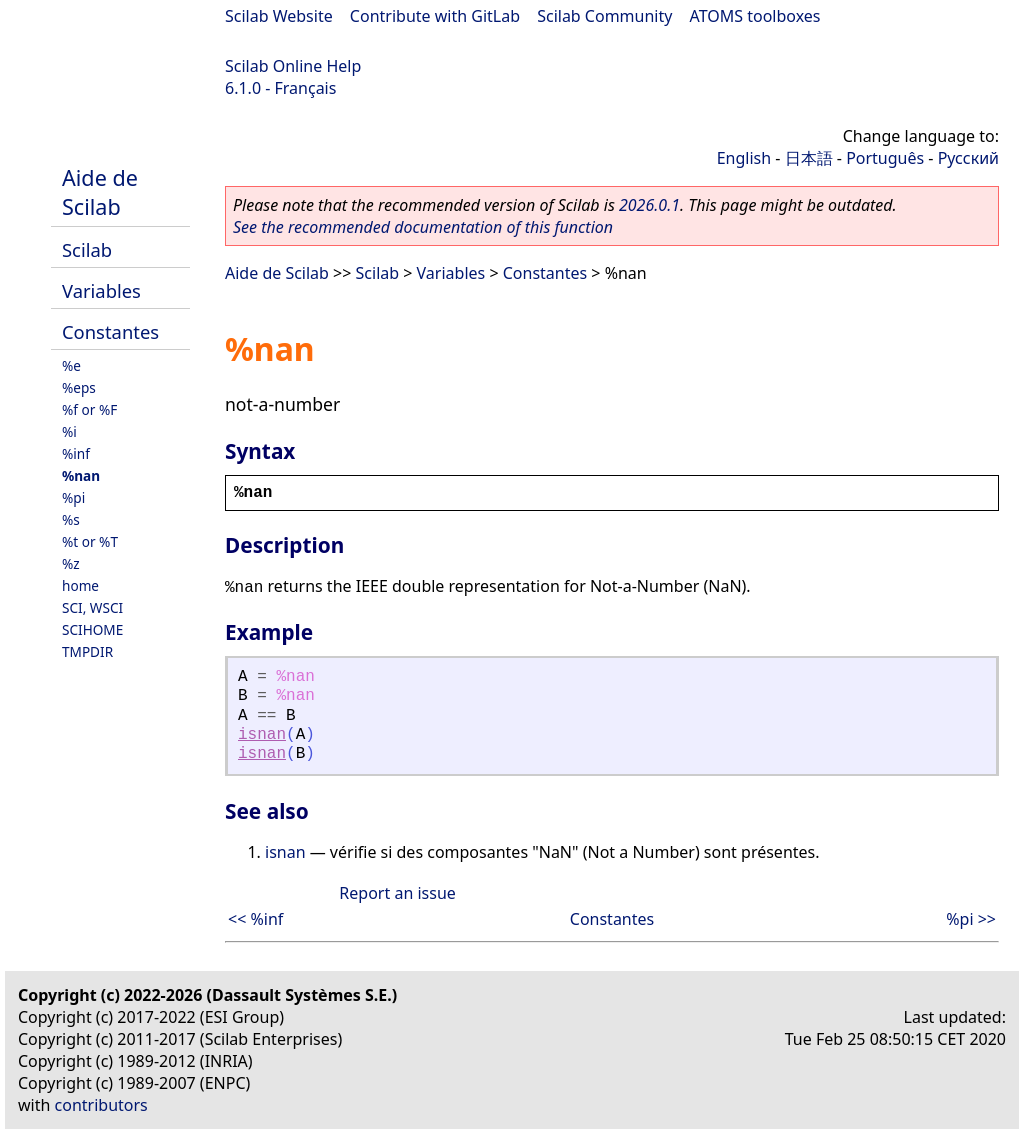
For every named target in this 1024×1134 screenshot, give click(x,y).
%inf (76, 453)
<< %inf (255, 919)
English (744, 158)
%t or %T (90, 541)
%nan (81, 475)
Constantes (110, 331)
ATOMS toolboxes (755, 16)
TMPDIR (87, 651)
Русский (968, 158)
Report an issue (397, 893)
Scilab (87, 249)
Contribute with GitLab (435, 16)
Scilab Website (279, 16)
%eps (79, 387)
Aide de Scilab (100, 192)
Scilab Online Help (293, 66)
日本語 (809, 158)
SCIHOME (92, 629)
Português (885, 158)
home (80, 585)
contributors (101, 1105)
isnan (262, 735)
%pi (73, 497)
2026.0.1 (649, 205)
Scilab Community (604, 16)
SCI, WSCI (92, 607)
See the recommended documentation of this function (423, 227)
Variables (101, 290)
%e (71, 365)
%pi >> (971, 919)
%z (71, 563)
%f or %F (89, 409)
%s (71, 519)
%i (69, 431)
